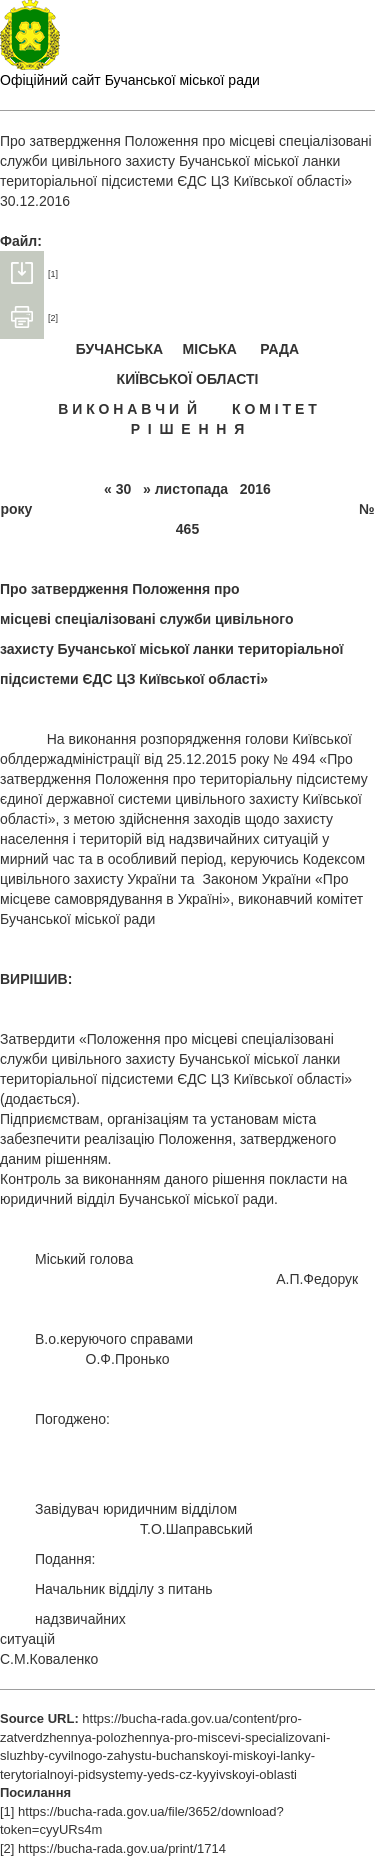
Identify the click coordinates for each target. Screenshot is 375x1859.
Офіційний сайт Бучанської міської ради (130, 80)
